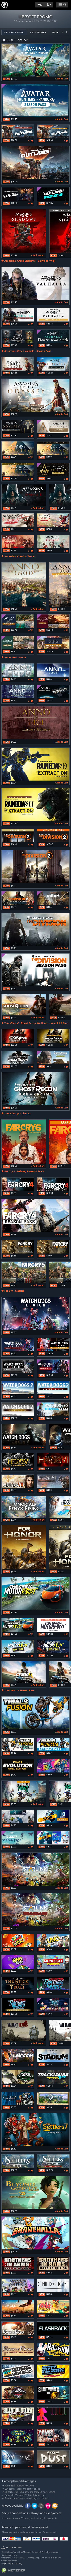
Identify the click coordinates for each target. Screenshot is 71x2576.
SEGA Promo (38, 32)
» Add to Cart (61, 78)
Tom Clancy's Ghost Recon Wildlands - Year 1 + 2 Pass (36, 1023)
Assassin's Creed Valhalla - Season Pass (27, 351)
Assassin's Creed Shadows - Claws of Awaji (29, 260)
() (40, 4)
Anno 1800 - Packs (15, 657)
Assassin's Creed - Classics (20, 556)
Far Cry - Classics (14, 1290)
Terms (11, 2563)
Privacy (18, 2563)
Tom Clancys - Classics (17, 1113)
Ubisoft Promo (14, 32)
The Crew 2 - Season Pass (19, 1690)
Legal (3, 2563)
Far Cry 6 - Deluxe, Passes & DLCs (24, 1171)
